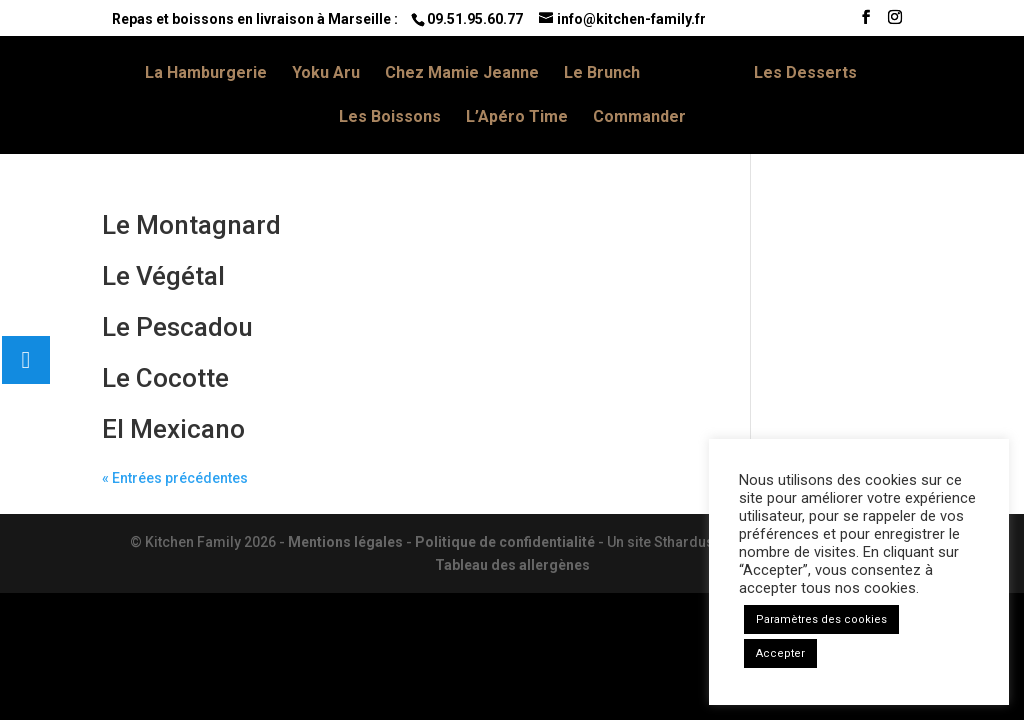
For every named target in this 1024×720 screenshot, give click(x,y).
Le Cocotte (165, 378)
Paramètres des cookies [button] (821, 619)
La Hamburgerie (206, 74)
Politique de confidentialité (505, 542)
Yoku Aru (326, 74)
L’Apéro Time (517, 118)
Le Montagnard (191, 225)
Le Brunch (602, 74)
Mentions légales (345, 542)
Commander (639, 118)
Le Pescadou (177, 327)
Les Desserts (805, 74)
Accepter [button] (780, 653)
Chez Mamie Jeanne (462, 74)
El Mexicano (173, 429)
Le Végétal (163, 276)
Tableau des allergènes (512, 565)
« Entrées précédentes (175, 478)
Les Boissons (390, 118)
